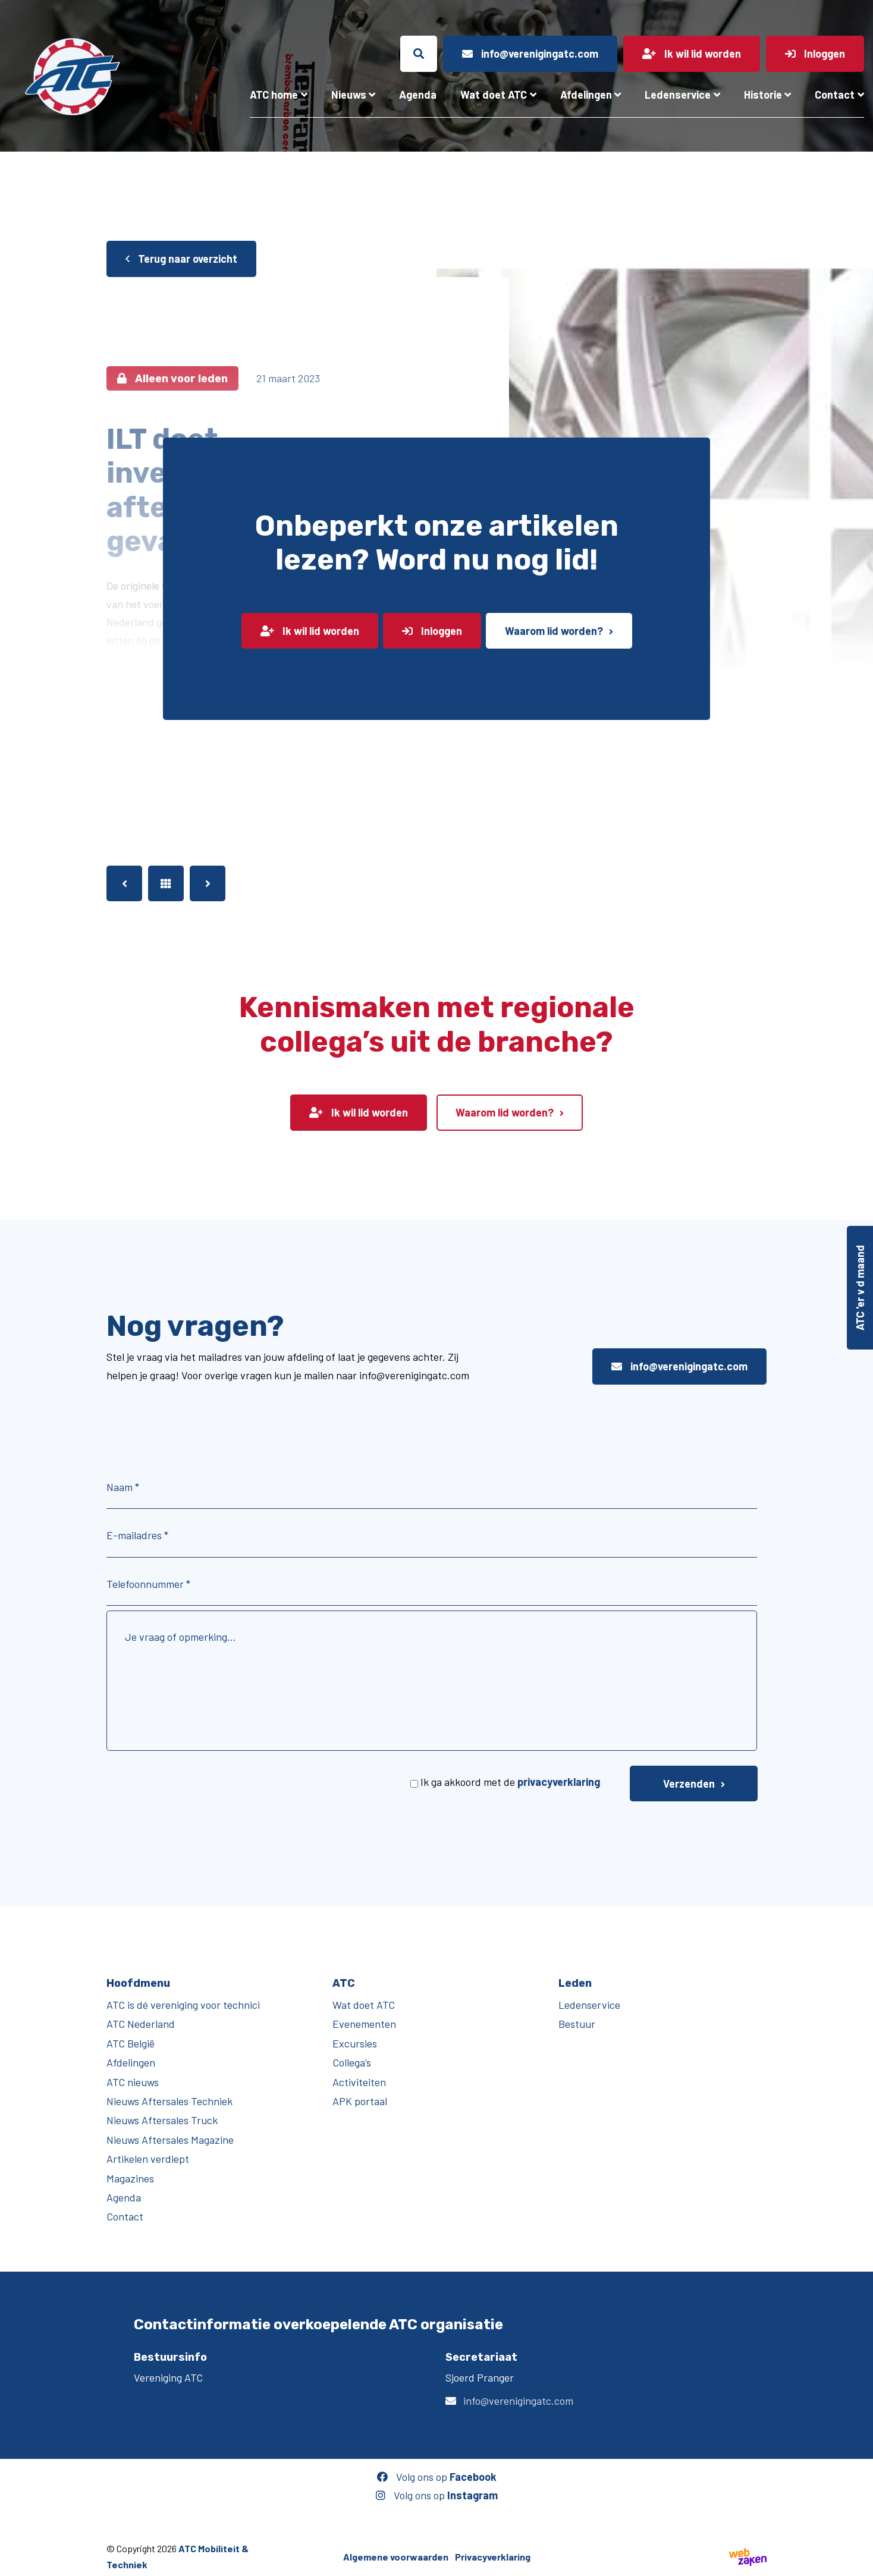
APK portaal (359, 2101)
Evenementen (364, 2023)
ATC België (130, 2043)
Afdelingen (586, 94)
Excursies (354, 2043)
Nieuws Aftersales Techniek (169, 2101)
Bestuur (576, 2023)
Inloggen (432, 630)
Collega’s (351, 2062)
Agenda (417, 94)
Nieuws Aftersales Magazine (170, 2139)
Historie (763, 94)
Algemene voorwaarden (395, 2556)
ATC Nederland (140, 2023)
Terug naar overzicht (181, 258)
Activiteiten (359, 2082)
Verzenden (689, 1783)
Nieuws (348, 94)
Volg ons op (437, 2476)
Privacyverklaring (492, 2556)
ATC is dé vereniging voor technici (183, 2004)
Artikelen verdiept (147, 2158)
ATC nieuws (132, 2082)
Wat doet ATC (493, 94)
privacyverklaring (558, 1781)
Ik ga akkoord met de (510, 1781)
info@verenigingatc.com (679, 1366)
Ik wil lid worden (309, 630)
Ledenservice (678, 94)
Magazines (130, 2178)
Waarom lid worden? (554, 630)
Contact (835, 94)
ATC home (274, 94)
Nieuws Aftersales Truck (162, 2120)
